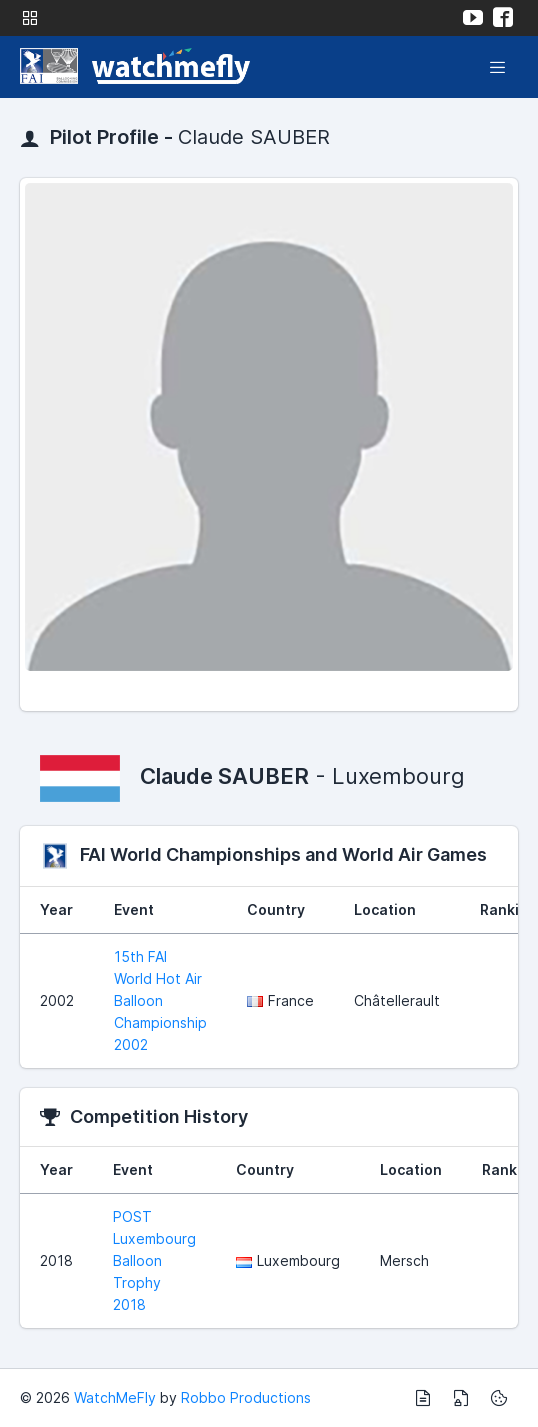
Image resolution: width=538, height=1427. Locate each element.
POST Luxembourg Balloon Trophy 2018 (154, 1260)
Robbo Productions (246, 1397)
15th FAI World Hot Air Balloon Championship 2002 (160, 1000)
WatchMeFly (115, 1397)
